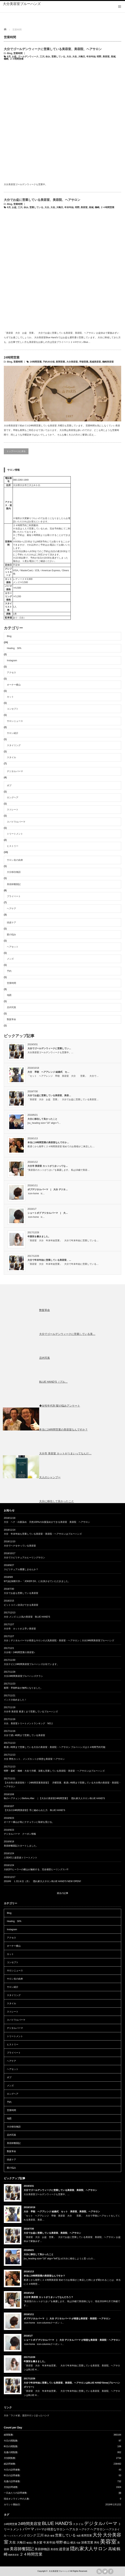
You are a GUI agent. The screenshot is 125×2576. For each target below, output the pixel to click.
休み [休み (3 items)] (47, 2535)
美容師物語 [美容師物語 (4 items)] (42, 2549)
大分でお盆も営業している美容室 (21, 1593)
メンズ (10, 958)
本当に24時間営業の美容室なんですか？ (44, 2275)
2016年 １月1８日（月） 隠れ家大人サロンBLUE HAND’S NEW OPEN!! (42, 1881)
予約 (9, 971)
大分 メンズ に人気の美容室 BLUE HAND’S (27, 1616)
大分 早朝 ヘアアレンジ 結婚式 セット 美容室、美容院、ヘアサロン (62, 2211)
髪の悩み (11, 934)
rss (99, 2571)
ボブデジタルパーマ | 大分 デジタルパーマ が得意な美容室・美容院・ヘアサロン (67, 2318)
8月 (9, 56)
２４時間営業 (17, 59)
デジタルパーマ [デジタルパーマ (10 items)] (100, 2523)
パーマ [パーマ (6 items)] (28, 2529)
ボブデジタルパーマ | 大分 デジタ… (48, 1189)
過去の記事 (62, 1893)
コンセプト (12, 708)
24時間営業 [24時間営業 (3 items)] (10, 2524)
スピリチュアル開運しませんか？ (21, 1569)
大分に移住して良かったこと (42, 1119)
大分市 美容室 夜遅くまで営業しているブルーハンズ (31, 1711)
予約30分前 (48, 361)
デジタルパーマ (15, 771)
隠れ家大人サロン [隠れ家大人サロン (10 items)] (89, 2548)
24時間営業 (11, 357)
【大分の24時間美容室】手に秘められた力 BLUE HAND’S (34, 1810)
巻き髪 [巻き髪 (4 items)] (37, 2542)
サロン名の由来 (15, 860)
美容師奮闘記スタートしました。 (21, 1845)
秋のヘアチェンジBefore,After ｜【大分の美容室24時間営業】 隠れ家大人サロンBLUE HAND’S (54, 1798)
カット (10, 696)
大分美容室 (72, 361)
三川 (42, 56)
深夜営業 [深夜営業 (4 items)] (87, 2542)
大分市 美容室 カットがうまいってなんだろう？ (48, 2297)
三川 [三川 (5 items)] (40, 2535)
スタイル (11, 757)
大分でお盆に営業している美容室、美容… (49, 1095)
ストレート (12, 809)
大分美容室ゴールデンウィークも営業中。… (47, 2194)
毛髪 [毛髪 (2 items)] (78, 2543)
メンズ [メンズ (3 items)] (22, 2535)
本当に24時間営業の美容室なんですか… (48, 1142)
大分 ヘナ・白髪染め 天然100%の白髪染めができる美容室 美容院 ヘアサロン (47, 1522)
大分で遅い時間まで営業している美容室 (24, 1735)
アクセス (11, 672)
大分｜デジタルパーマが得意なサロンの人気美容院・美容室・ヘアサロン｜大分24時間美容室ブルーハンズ (59, 1640)
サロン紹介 (12, 733)
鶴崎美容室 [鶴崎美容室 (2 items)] (13, 2555)
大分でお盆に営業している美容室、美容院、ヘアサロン (42, 199)
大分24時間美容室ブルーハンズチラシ (23, 1676)
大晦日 (81, 56)
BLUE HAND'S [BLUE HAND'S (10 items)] (57, 2523)
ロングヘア (12, 797)
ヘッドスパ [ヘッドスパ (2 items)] (12, 2536)
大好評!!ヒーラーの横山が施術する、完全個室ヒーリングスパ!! (36, 1869)
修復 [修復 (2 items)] (52, 2536)
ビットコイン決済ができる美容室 (21, 1605)
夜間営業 (60, 361)
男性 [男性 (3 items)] (96, 2542)
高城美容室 (95, 361)
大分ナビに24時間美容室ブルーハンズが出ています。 (31, 1664)
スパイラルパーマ (16, 821)
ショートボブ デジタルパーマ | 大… (48, 1213)
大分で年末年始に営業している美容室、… (49, 1260)
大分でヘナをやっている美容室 (20, 1545)
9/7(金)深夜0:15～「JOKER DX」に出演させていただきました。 (37, 1581)
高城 (113, 56)
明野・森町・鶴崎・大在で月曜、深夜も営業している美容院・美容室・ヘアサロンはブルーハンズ (54, 1771)
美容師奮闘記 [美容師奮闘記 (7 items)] (22, 2549)
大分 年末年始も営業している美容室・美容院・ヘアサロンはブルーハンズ (43, 1534)
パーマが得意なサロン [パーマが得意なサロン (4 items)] (50, 2529)
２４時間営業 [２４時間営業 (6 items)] (30, 2554)
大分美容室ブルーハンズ (22, 4)
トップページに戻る (16, 451)
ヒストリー (12, 846)
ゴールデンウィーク (28, 56)
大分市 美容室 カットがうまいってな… (48, 1166)
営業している (58, 56)
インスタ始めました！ (15, 1699)
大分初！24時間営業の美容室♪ (19, 1652)
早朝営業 (83, 361)
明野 (99, 56)
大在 (74, 56)
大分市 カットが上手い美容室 (20, 1628)
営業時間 (18, 53)
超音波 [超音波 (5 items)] (64, 2549)
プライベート (14, 896)
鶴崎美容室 (108, 361)
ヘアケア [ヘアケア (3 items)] (84, 2529)
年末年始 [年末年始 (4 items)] (49, 2542)
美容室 (106, 56)
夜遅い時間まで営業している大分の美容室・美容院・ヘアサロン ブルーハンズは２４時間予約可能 (54, 1747)
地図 (9, 995)
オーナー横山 (14, 684)
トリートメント (15, 833)
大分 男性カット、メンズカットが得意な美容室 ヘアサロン (34, 1759)
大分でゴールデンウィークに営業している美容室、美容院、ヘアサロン (53, 49)
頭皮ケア (11, 922)
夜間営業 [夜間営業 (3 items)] (86, 2535)
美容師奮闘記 (14, 884)
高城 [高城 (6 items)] (112, 2549)
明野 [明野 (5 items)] (59, 2542)
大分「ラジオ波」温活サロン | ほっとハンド (26, 2415)
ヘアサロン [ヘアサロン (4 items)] (98, 2529)
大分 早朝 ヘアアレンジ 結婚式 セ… (48, 1072)
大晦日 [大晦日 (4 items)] (21, 2542)
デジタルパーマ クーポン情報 (20, 1834)
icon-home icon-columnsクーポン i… (44, 2322)
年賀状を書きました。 (39, 1236)
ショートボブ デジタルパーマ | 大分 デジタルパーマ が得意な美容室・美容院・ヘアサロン (72, 2340)
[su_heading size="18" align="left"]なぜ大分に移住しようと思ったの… (59, 2258)
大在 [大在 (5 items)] (12, 2542)
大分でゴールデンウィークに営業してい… (49, 1048)
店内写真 (11, 1007)
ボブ (9, 785)
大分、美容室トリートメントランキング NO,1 (28, 1723)
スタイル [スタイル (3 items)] (78, 2524)
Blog (9, 53)
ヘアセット (12, 946)
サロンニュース (15, 721)
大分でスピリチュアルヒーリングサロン (24, 1557)
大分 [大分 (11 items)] (97, 2534)
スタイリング (14, 745)
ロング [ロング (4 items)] (31, 2535)
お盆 (14, 56)
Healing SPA (14, 648)
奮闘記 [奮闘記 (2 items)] (29, 2543)
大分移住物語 (14, 872)
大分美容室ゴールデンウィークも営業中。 (25, 184)
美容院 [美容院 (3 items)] (54, 2549)
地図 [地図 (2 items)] (78, 2536)
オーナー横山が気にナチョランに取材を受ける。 (29, 1822)
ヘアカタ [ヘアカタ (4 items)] (72, 2529)
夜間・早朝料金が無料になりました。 (23, 1688)
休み (47, 56)
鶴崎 (6, 59)
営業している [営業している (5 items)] (65, 2535)
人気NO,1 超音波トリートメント (20, 1857)
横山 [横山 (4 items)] (66, 2542)
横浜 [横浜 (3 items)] (73, 2542)
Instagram (12, 660)
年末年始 (91, 56)
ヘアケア (11, 908)
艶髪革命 (11, 1019)
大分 (69, 56)
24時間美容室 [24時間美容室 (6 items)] (29, 2524)
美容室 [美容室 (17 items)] (108, 2541)
